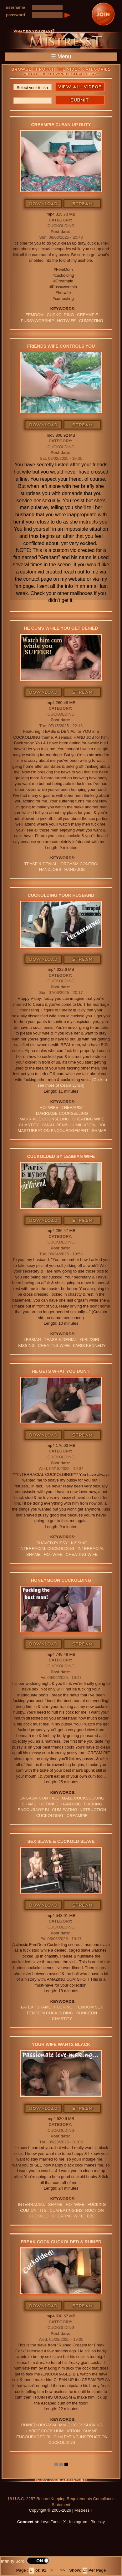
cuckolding (60, 314)
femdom (35, 314)
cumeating (91, 320)
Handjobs (50, 869)
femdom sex (89, 2007)
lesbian (32, 1339)
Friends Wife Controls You (61, 346)
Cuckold (39, 2216)
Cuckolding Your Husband (61, 895)
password (15, 14)
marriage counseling (44, 1119)
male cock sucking (81, 2425)
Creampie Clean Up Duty (61, 124)
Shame (99, 1130)
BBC (91, 2216)
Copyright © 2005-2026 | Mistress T (61, 2510)
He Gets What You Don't (61, 1371)
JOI (102, 1125)
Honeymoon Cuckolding (61, 1580)
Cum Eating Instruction (79, 1809)
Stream (82, 204)
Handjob (71, 1804)
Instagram (78, 2521)
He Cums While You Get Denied (61, 628)
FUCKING (93, 1804)
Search (80, 100)
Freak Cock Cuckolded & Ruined (61, 2241)
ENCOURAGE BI (33, 1809)
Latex (27, 2007)
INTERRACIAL (91, 1548)
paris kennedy (89, 1345)
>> (62, 2570)
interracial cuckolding (46, 1548)
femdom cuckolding (50, 2013)
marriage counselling (62, 1113)
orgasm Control (79, 863)
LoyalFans (50, 2521)
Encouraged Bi (33, 2437)
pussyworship (37, 320)
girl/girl (90, 1339)
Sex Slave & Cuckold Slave (61, 1841)
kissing (26, 1345)
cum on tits (33, 2210)
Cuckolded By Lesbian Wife (61, 1156)
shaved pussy (52, 1543)
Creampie (87, 314)
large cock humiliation (53, 2431)
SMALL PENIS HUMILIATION (68, 1125)
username (15, 7)
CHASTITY (29, 1125)
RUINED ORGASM (38, 2425)
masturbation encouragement (53, 1130)
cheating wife (88, 1119)
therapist (72, 1107)
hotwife (66, 320)
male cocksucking (83, 1798)
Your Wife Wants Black (61, 2044)
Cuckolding (61, 225)
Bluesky (98, 2521)
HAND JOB (74, 869)
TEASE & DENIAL (40, 863)
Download (43, 204)
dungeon (86, 2013)
